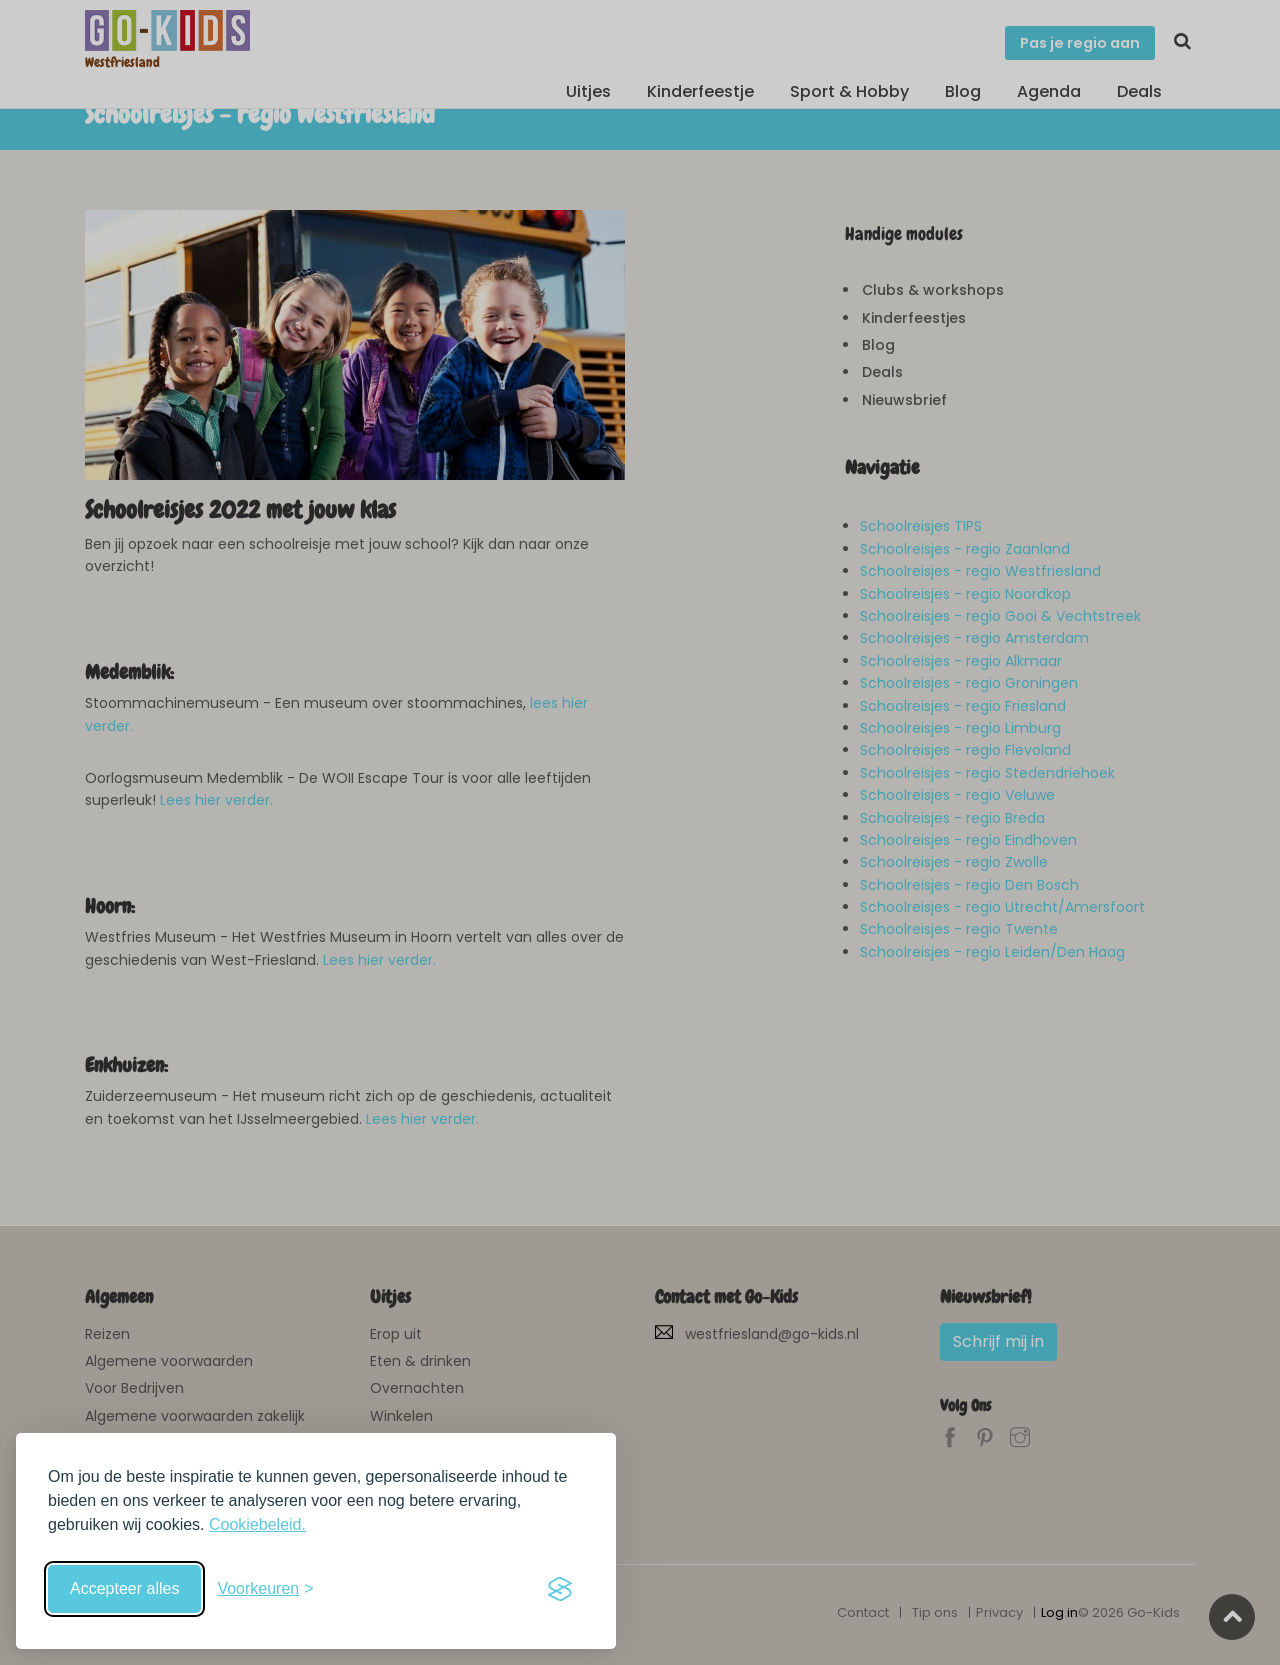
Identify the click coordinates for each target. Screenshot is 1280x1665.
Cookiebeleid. (257, 1524)
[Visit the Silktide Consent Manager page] (560, 1589)
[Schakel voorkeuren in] (265, 1589)
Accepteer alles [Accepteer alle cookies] (124, 1588)
